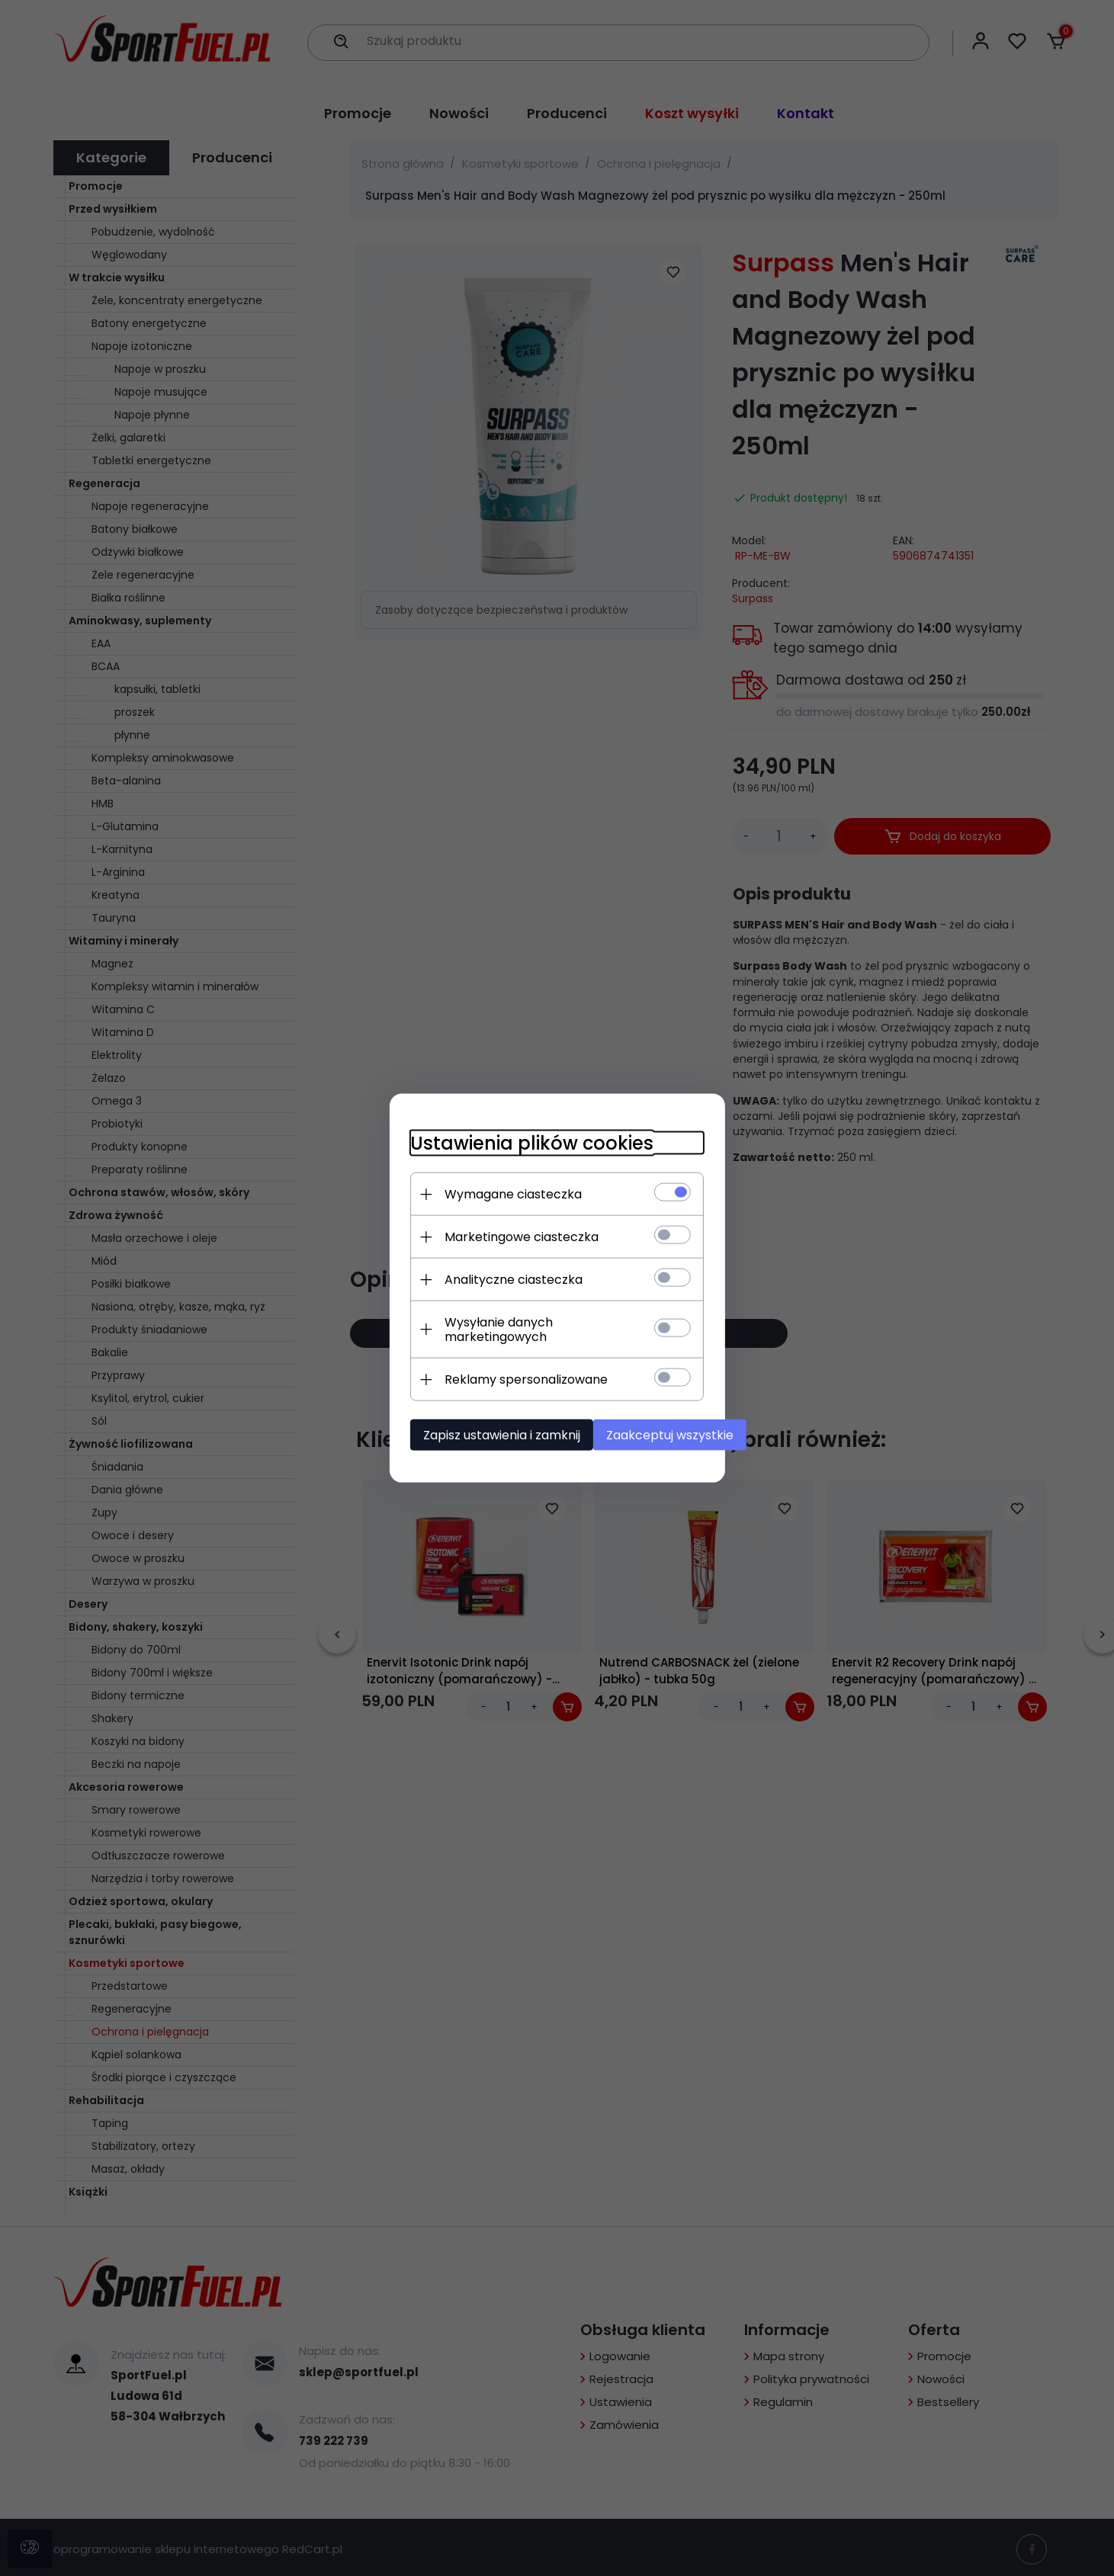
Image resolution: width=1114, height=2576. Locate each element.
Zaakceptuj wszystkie (656, 1424)
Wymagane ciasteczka (485, 1198)
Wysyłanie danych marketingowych (523, 1326)
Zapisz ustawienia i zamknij (473, 1424)
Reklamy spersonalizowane (497, 1369)
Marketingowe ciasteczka (493, 1241)
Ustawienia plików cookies (503, 1147)
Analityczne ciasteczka (485, 1283)
